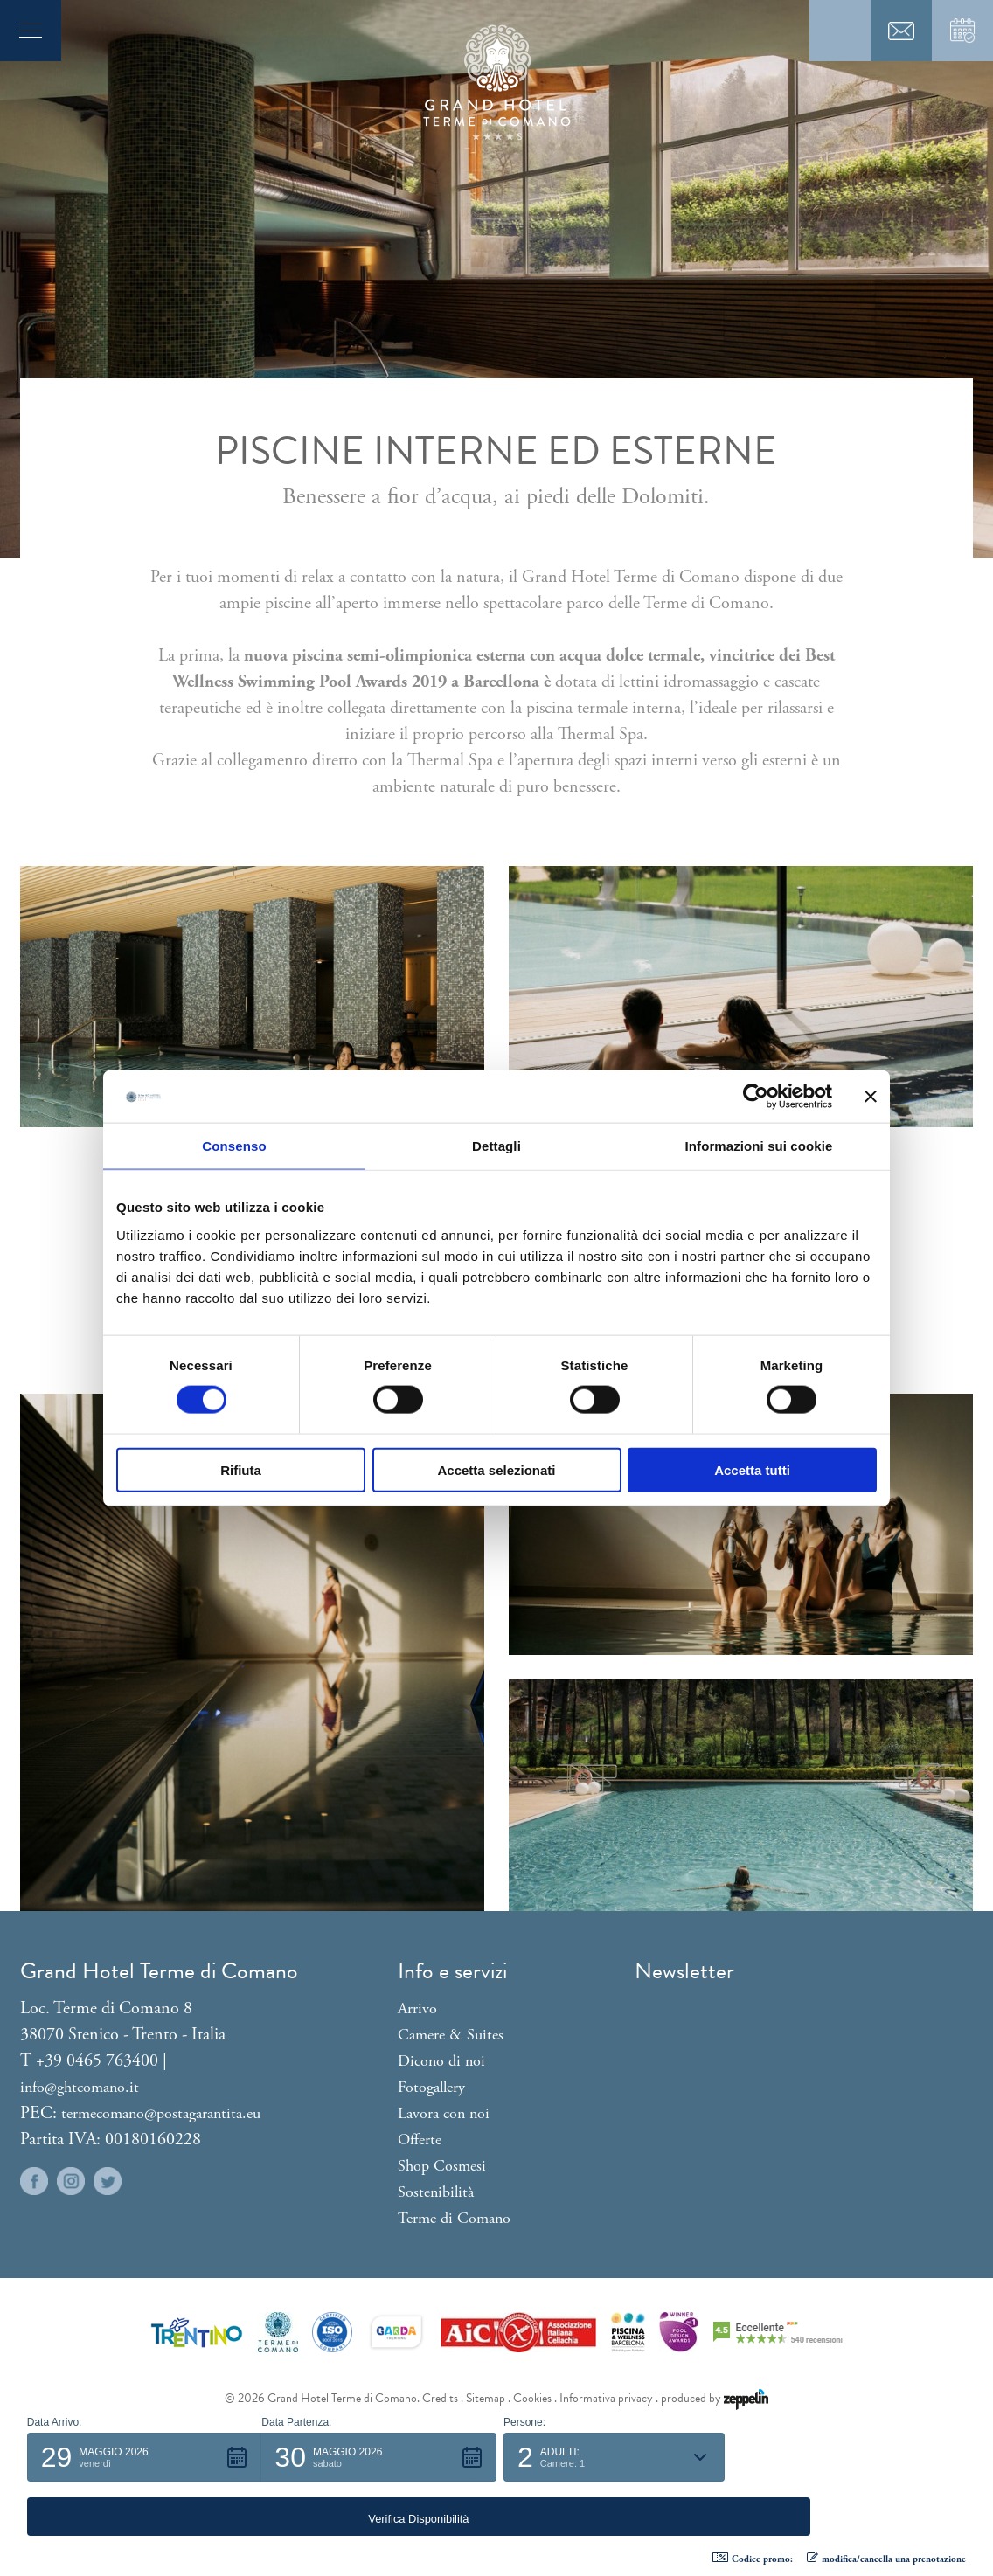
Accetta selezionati (496, 1469)
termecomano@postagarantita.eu (160, 2113)
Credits (440, 2398)
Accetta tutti (752, 1469)
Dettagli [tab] (496, 1146)
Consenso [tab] (234, 1146)
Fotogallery (431, 2087)
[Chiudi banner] (871, 1097)
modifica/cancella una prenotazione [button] (886, 2559)
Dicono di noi (441, 2061)
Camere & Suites (450, 2035)
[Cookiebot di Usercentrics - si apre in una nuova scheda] (755, 1097)
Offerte (419, 2139)
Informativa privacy (606, 2398)
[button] (144, 2511)
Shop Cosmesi (442, 2166)
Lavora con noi (444, 2113)
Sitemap (485, 2398)
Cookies (532, 2398)
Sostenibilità (436, 2192)
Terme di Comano (454, 2218)
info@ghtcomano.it (79, 2087)
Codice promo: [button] (752, 2559)
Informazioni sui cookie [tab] (759, 1146)
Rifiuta (240, 1469)
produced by (714, 2398)
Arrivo (417, 2008)
